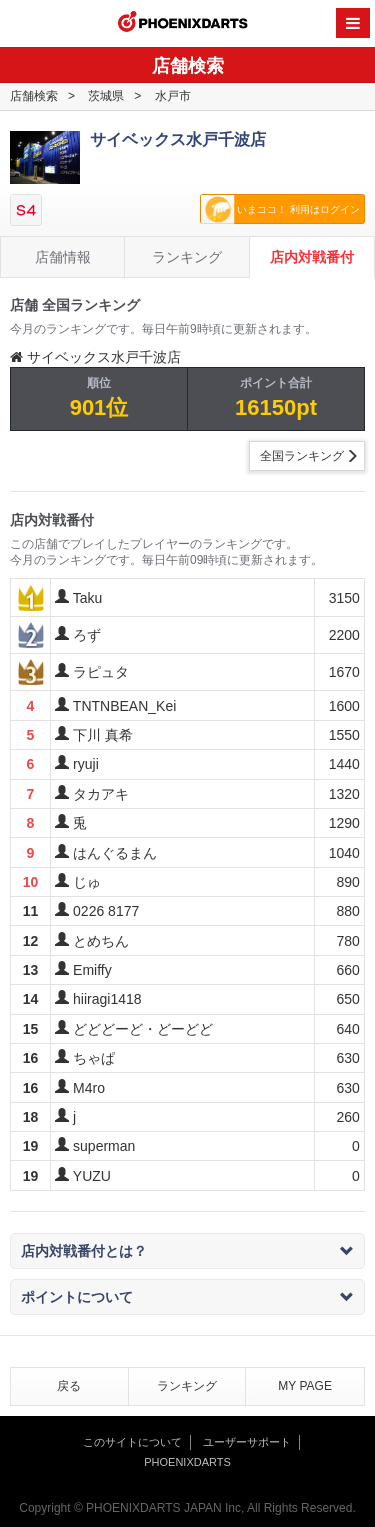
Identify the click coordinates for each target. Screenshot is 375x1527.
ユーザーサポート (247, 1442)
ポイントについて (187, 1297)
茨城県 (106, 96)
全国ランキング (302, 456)
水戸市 (173, 96)
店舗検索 (34, 96)
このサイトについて (132, 1442)
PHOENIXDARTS (183, 24)
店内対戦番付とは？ (187, 1251)
